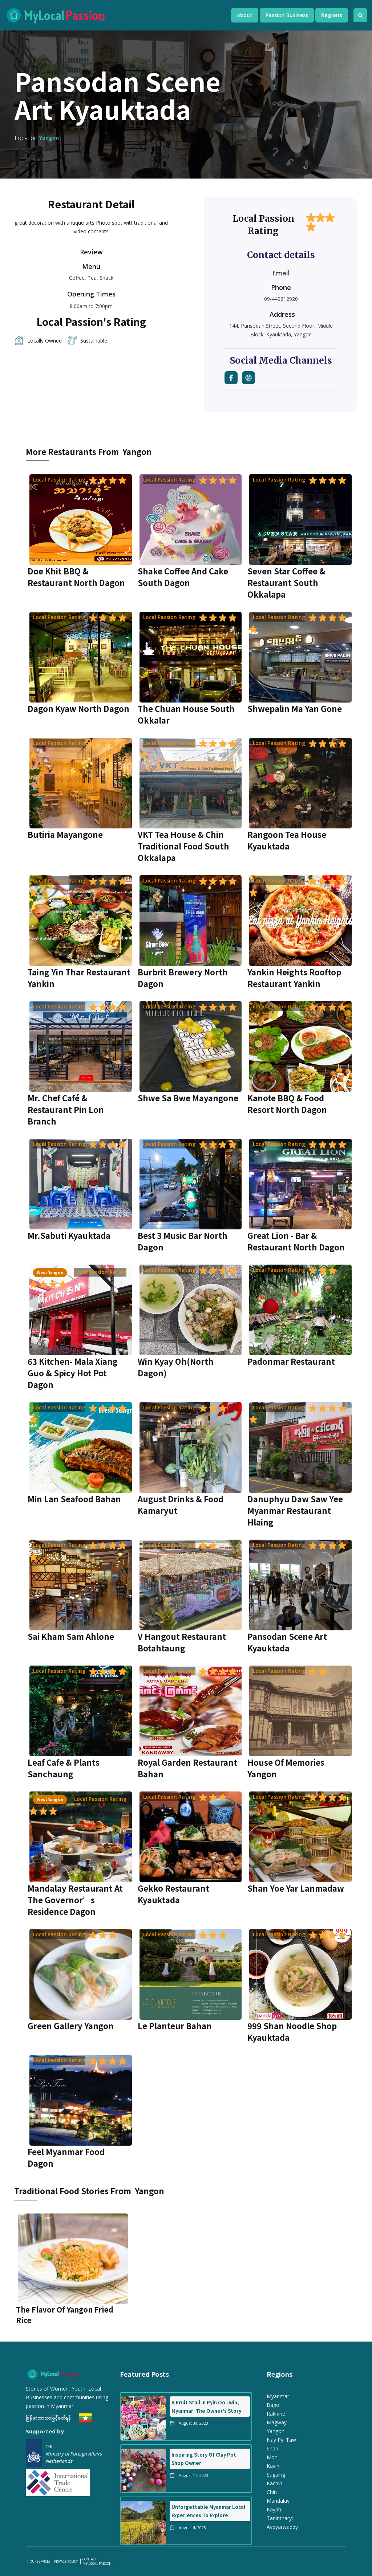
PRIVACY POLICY (66, 2561)
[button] (244, 15)
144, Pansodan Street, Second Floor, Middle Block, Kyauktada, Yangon (281, 330)
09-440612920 (281, 298)
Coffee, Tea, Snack (91, 277)
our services (40, 2561)
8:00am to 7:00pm (91, 306)
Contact (89, 2559)
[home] (111, 15)
